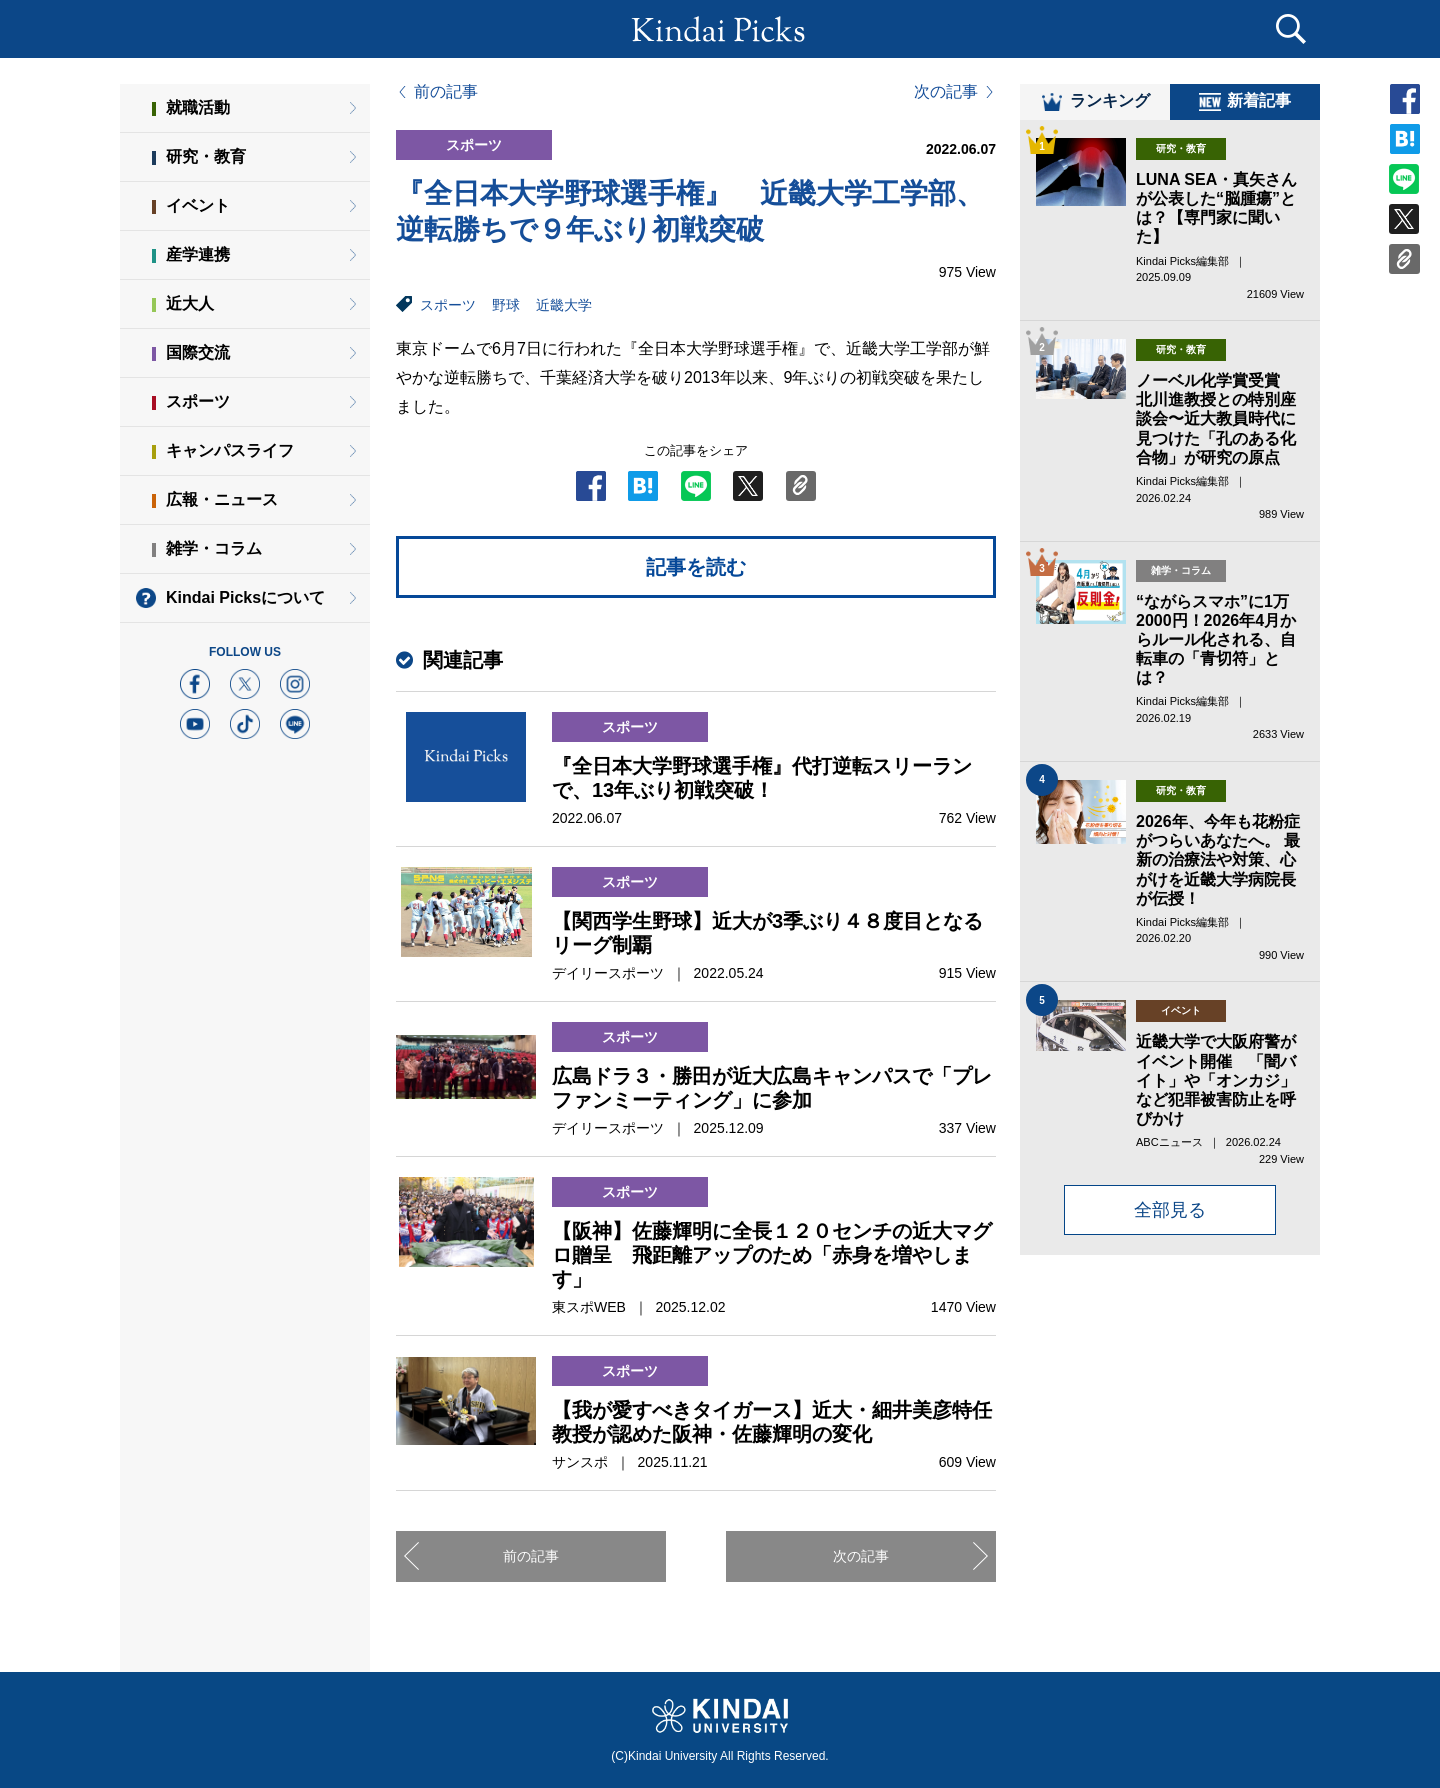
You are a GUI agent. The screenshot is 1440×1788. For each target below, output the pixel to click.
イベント (198, 205)
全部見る (1170, 1223)
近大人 (190, 303)
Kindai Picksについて (245, 597)
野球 (506, 305)
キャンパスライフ (230, 450)
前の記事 (446, 92)
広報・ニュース (222, 499)
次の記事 (946, 92)
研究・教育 (206, 156)
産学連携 (198, 254)
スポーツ (448, 305)
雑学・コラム (214, 548)
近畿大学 (564, 305)
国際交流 (198, 352)
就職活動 (198, 107)
